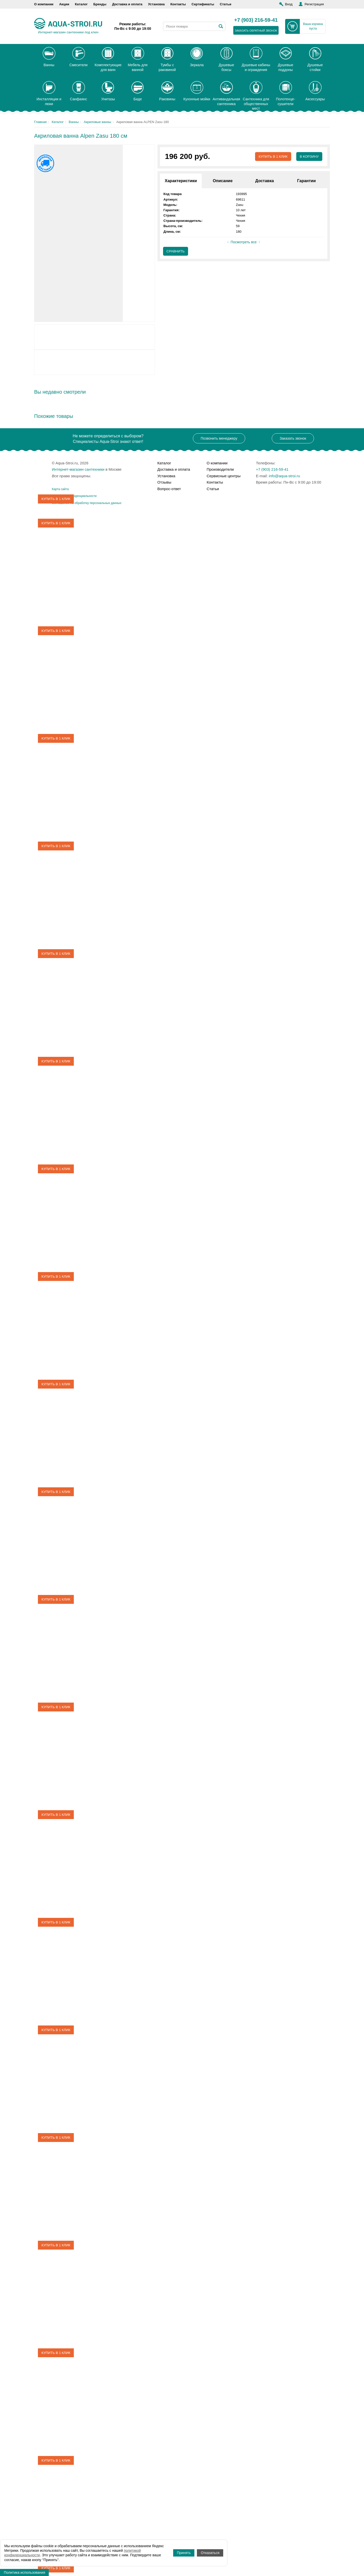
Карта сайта (60, 489)
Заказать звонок (293, 438)
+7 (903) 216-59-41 (256, 20)
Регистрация (314, 4)
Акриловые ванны (97, 122)
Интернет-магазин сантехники (78, 469)
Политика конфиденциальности (74, 496)
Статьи (225, 4)
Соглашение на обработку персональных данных (86, 503)
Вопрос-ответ (169, 489)
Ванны (74, 122)
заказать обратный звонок (256, 30)
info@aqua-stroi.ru (284, 476)
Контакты (178, 4)
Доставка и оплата (127, 4)
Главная (40, 122)
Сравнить (176, 252)
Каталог (81, 4)
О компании (43, 4)
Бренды (99, 4)
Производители (220, 469)
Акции (64, 4)
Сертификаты (203, 4)
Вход (288, 4)
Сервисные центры (224, 476)
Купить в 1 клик (272, 157)
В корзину (309, 157)
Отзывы (164, 482)
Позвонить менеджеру (219, 438)
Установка (156, 4)
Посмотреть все (244, 242)
